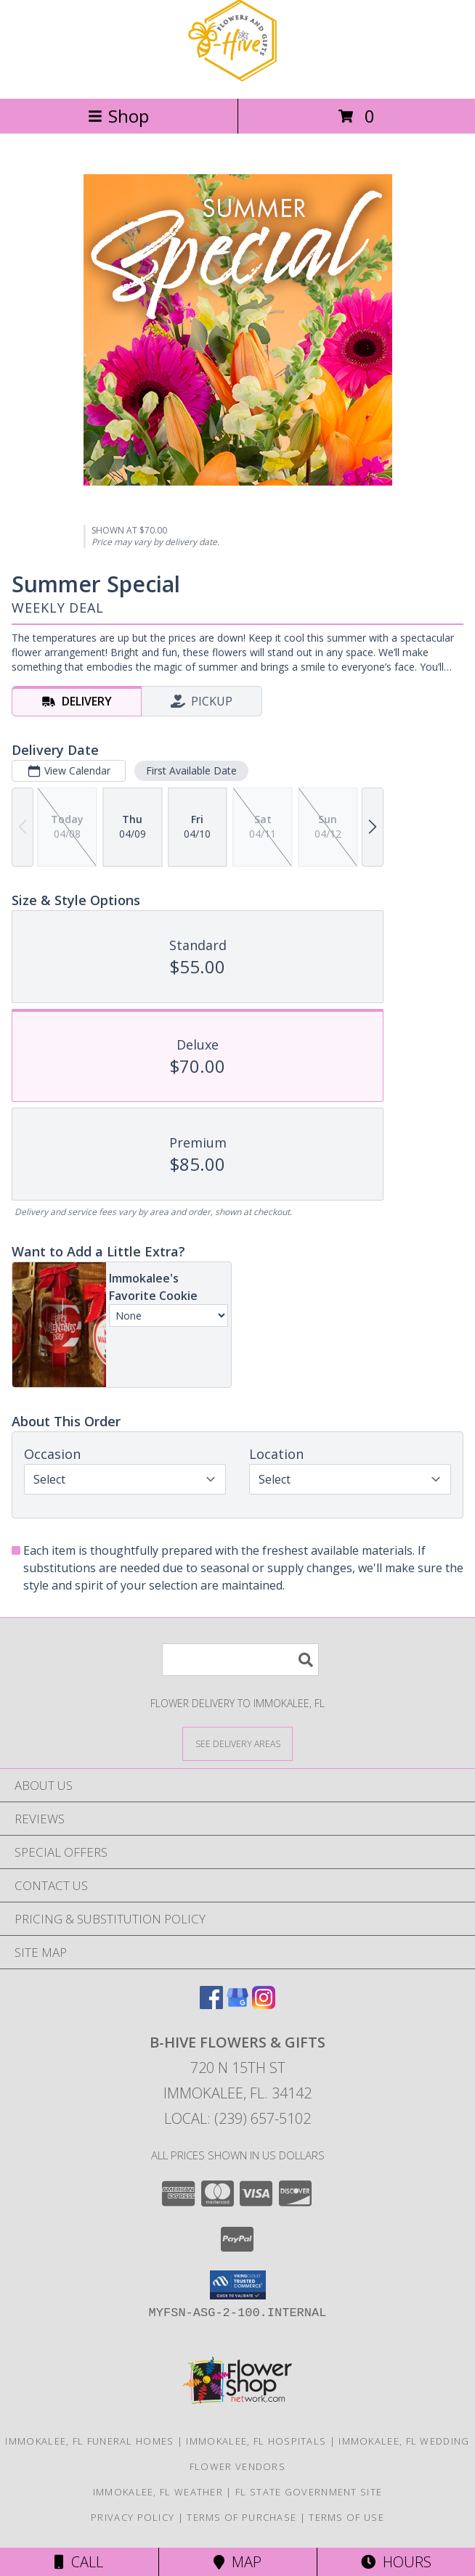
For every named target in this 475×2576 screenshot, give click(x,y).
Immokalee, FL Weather (158, 2491)
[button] (238, 2284)
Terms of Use (346, 2517)
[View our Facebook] (211, 2004)
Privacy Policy (132, 2517)
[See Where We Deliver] (237, 1743)
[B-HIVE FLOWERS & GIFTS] (237, 77)
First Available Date (191, 770)
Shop (118, 116)
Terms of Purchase (241, 2517)
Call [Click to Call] (78, 2562)
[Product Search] (240, 1659)
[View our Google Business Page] (237, 2004)
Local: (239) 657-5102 (237, 2118)
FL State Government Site (308, 2491)
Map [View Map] (237, 2562)
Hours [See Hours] (396, 2562)
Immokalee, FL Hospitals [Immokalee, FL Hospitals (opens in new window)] (256, 2441)
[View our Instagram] (263, 2004)
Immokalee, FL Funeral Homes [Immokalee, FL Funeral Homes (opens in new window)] (89, 2441)
